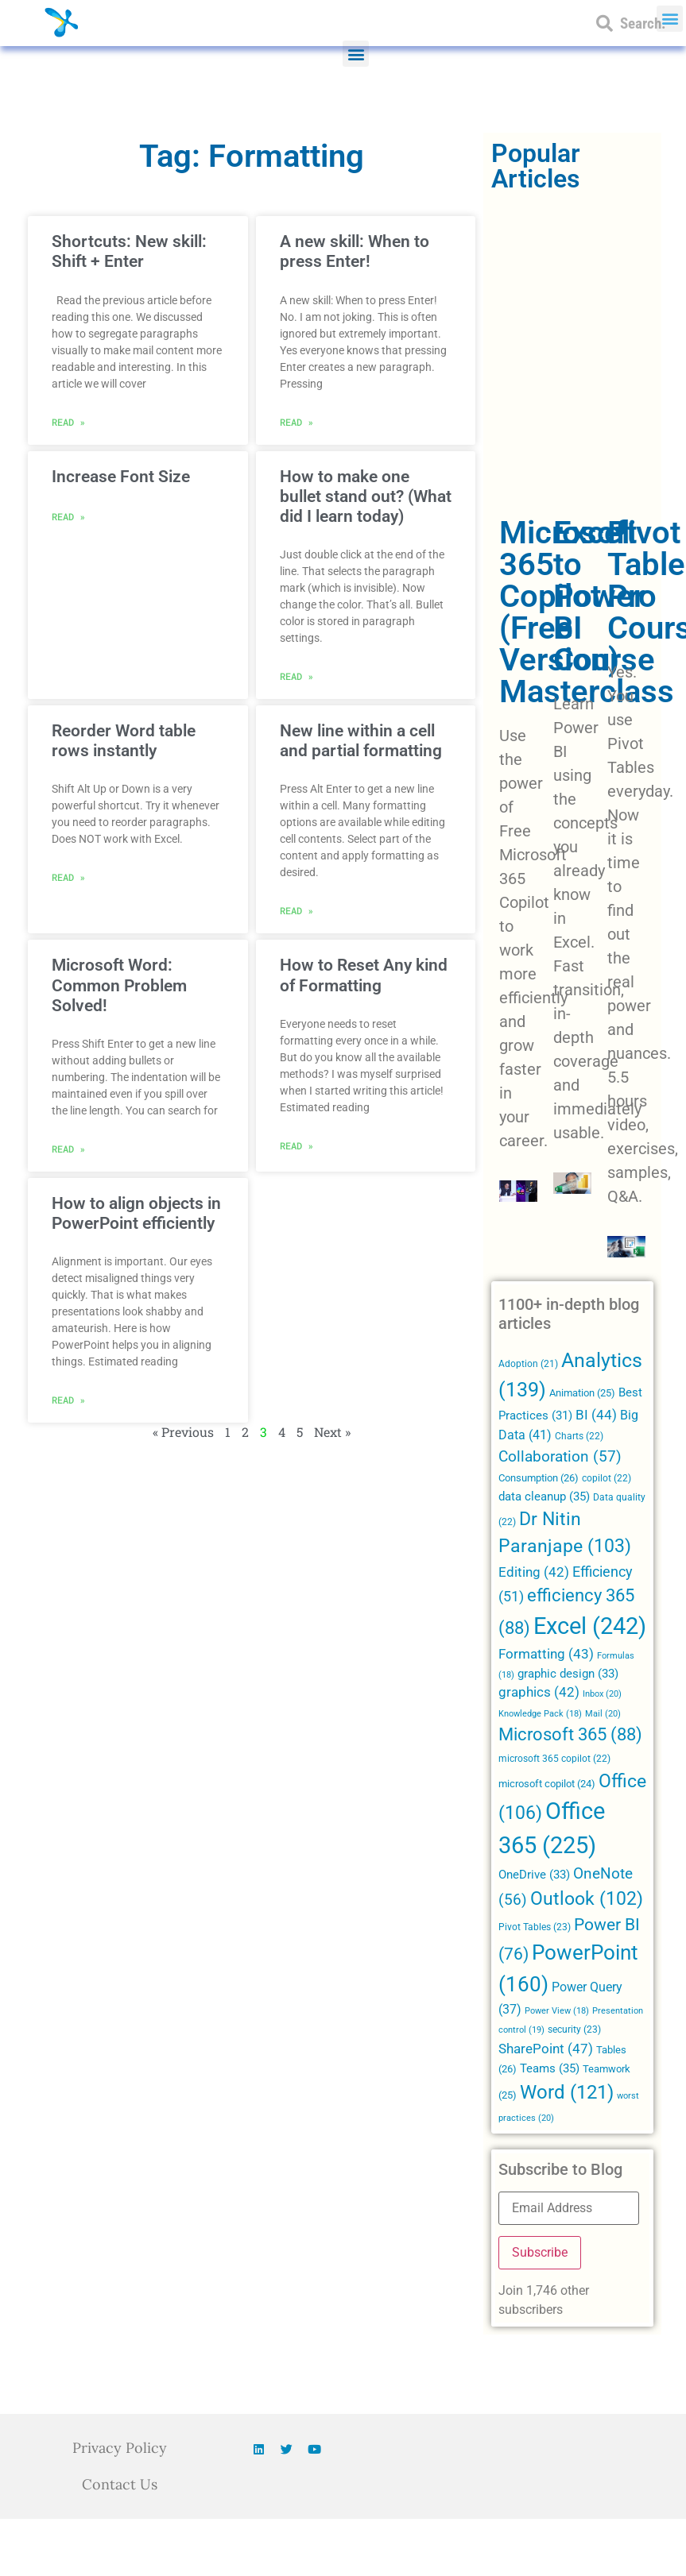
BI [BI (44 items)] (596, 1415)
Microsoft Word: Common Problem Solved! (119, 985)
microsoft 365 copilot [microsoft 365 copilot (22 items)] (554, 1758)
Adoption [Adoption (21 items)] (528, 1363)
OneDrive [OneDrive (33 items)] (534, 1874)
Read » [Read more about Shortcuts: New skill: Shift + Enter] (68, 421)
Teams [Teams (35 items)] (549, 2068)
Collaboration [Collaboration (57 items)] (560, 1457)
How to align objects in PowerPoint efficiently (136, 1213)
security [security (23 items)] (574, 2029)
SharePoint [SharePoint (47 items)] (545, 2049)
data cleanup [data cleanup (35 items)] (544, 1496)
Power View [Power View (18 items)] (557, 2011)
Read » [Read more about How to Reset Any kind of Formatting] (296, 1145)
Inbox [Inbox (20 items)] (602, 1693)
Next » (332, 1431)
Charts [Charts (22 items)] (579, 1436)
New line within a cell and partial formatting (361, 740)
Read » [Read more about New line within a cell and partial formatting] (296, 910)
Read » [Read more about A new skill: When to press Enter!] (296, 421)
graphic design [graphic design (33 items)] (567, 1673)
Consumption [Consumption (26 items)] (538, 1478)
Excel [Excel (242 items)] (589, 1625)
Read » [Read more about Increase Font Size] (68, 516)
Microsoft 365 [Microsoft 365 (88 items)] (570, 1734)
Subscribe (540, 2252)
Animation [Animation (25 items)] (582, 1393)
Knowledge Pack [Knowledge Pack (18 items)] (540, 1714)
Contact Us (119, 2484)
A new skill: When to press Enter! (354, 251)
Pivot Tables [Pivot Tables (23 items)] (534, 1927)
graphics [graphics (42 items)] (538, 1692)
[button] (356, 54)
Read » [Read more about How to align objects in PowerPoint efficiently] (68, 1399)
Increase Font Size (121, 476)
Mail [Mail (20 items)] (603, 1713)
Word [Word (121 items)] (567, 2091)
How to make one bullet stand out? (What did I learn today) (366, 496)
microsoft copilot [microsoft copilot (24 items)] (546, 1784)
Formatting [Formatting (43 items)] (546, 1654)
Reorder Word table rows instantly (124, 740)
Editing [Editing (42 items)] (533, 1572)
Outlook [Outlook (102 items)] (586, 1899)
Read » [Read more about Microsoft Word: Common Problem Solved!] (68, 1148)
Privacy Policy (119, 2448)
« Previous (183, 1431)
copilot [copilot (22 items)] (606, 1478)
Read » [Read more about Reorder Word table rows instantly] (68, 877)
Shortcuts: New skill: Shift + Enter (129, 251)
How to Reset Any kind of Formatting (364, 975)
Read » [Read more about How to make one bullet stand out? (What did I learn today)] (296, 676)
